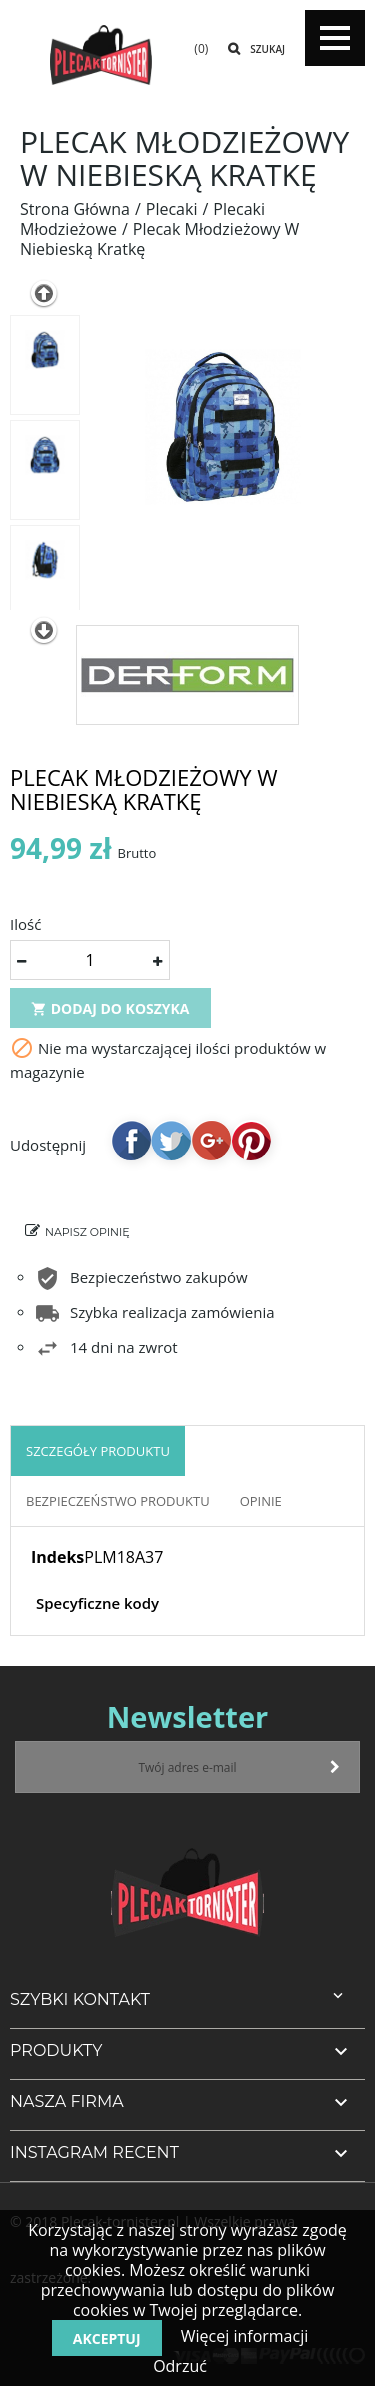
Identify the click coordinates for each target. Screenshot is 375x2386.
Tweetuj (171, 1140)
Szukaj (267, 49)
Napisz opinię (87, 1232)
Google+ (211, 1140)
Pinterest (251, 1140)
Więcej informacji (243, 2336)
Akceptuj (107, 2338)
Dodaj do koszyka (110, 1008)
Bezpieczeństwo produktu (118, 1501)
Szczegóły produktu (98, 1451)
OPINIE (261, 1501)
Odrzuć (180, 2366)
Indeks (57, 1557)
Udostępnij (131, 1140)
